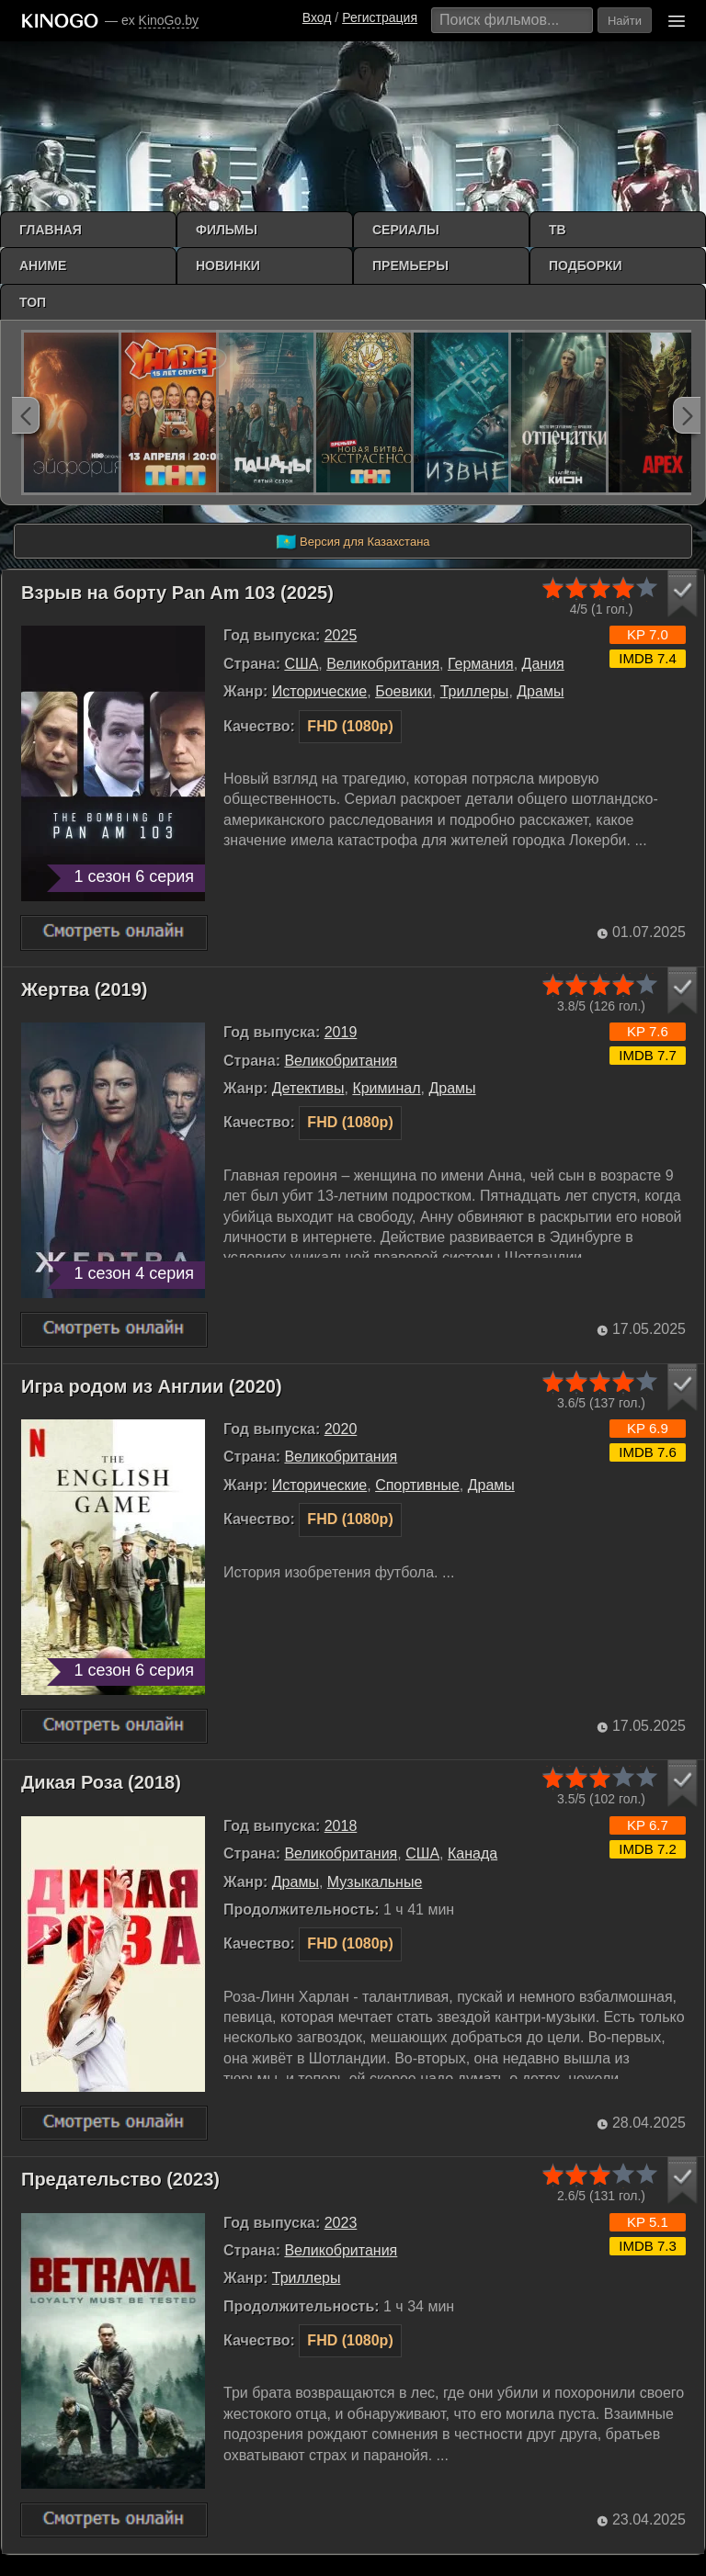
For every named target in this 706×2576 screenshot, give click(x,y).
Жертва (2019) (84, 989)
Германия (481, 664)
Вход (317, 17)
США (301, 664)
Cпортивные (417, 1485)
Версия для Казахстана (352, 542)
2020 (341, 1429)
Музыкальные (375, 1882)
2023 (341, 2223)
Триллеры (474, 691)
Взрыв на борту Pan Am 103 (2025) (177, 592)
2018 (341, 1826)
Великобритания (382, 664)
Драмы (540, 691)
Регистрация (379, 17)
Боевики (403, 691)
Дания (543, 664)
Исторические (319, 691)
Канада (472, 1853)
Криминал (386, 1088)
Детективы (308, 1088)
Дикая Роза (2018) (101, 1782)
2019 (341, 1032)
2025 (341, 635)
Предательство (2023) (120, 2179)
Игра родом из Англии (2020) (151, 1386)
